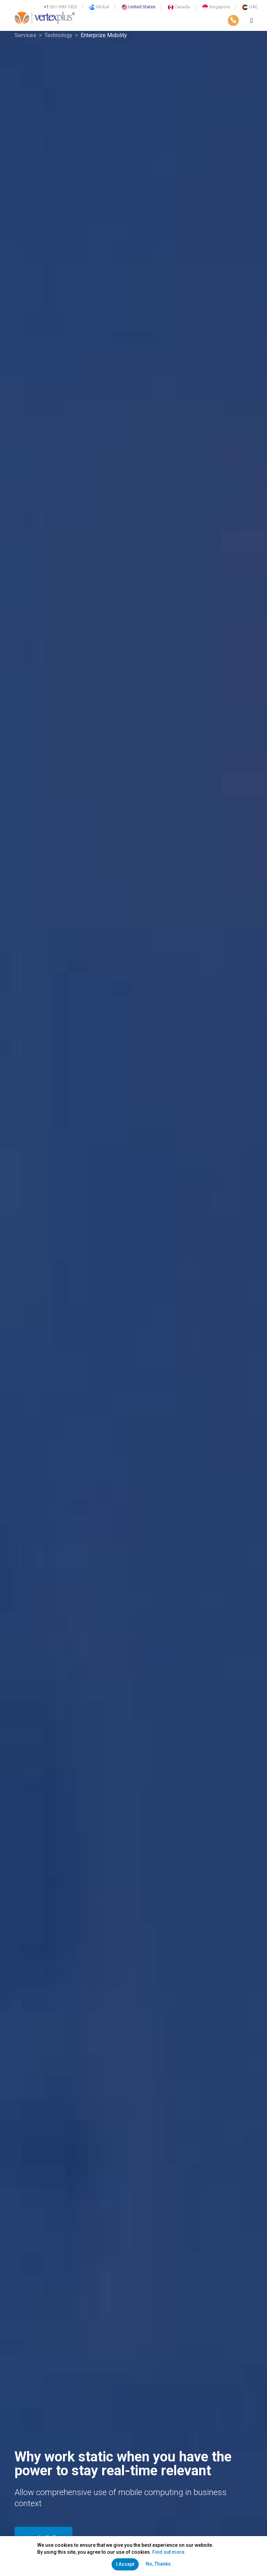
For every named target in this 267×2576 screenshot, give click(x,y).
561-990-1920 (60, 6)
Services (25, 35)
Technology (58, 35)
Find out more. (169, 2552)
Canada (179, 6)
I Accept (125, 2564)
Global (99, 6)
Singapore (216, 6)
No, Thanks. (159, 2564)
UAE (250, 6)
